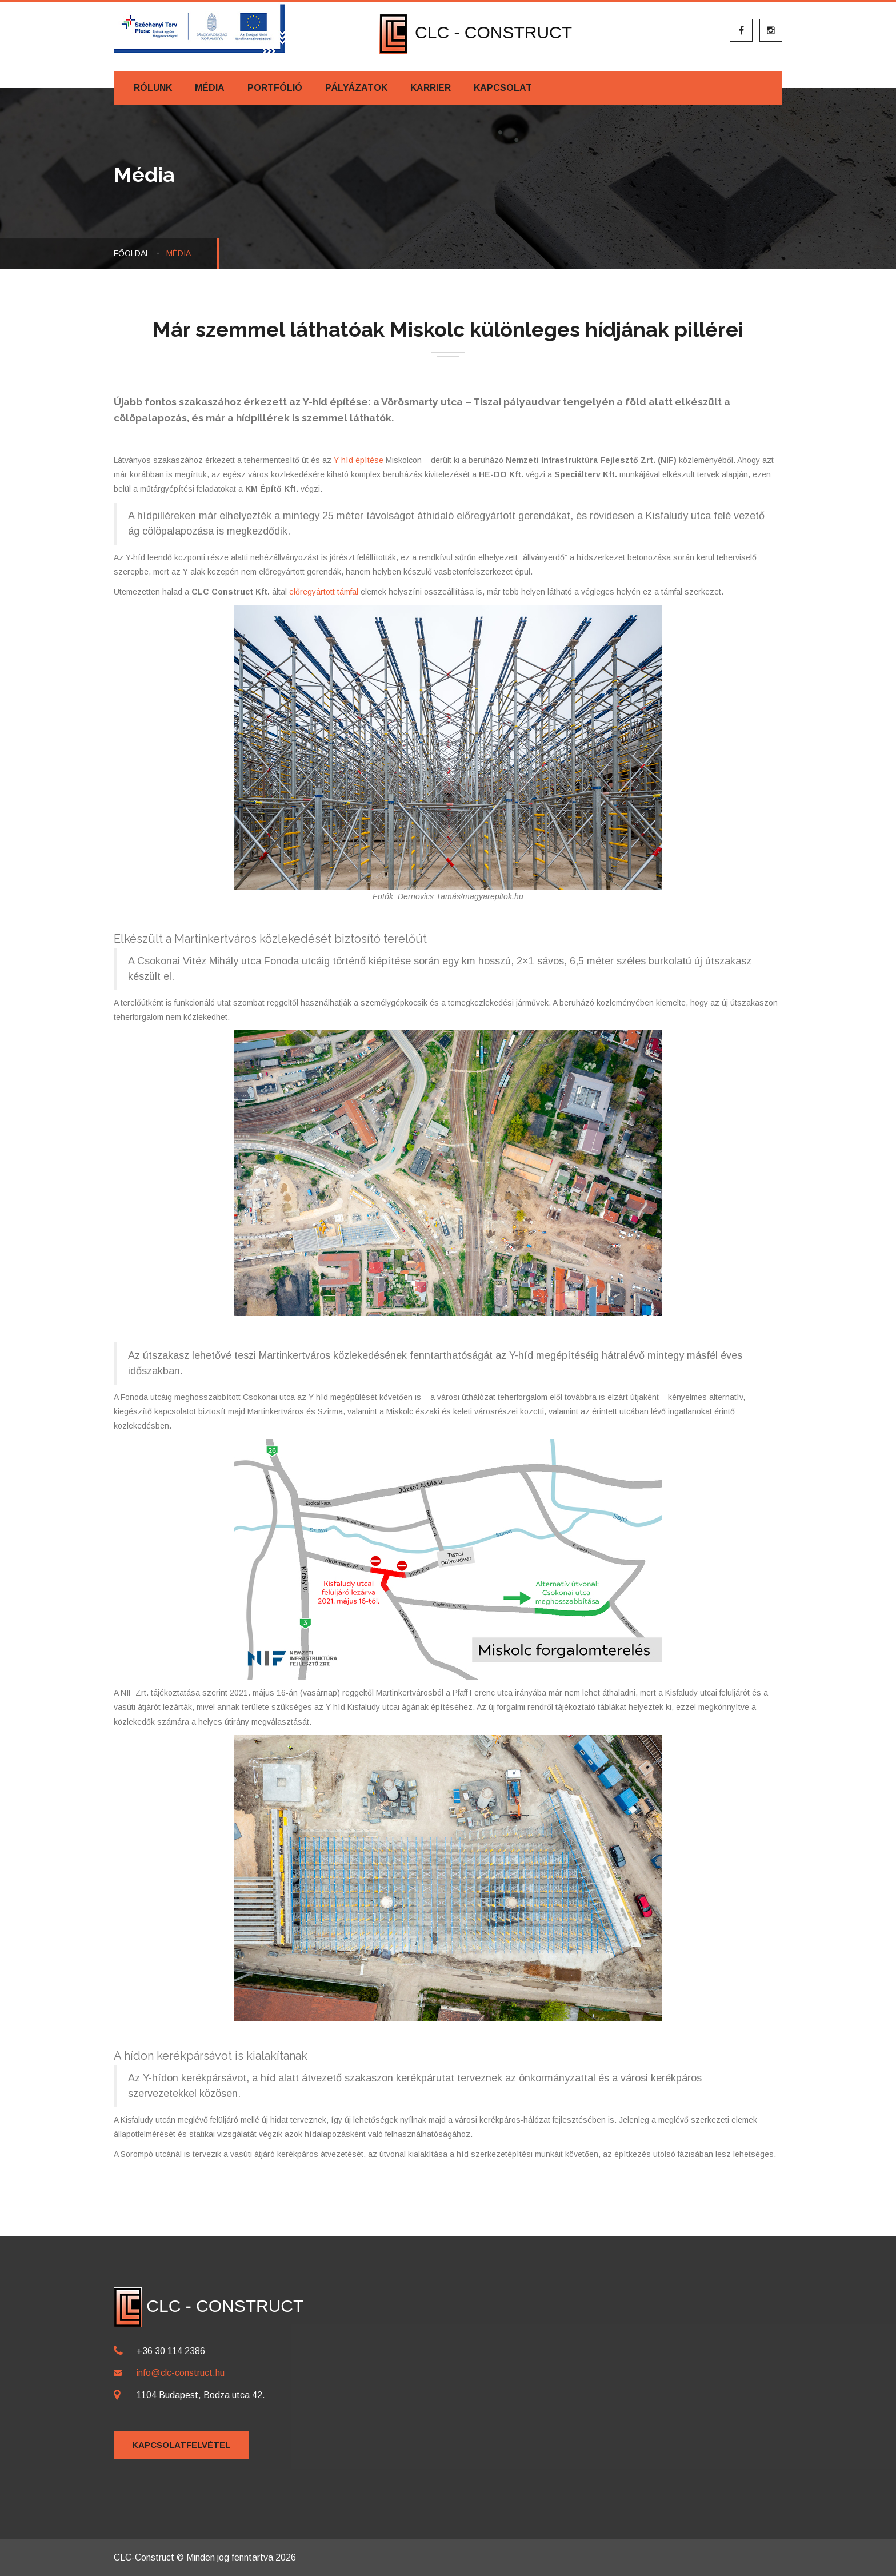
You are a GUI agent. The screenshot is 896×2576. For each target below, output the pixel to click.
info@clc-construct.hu (181, 2373)
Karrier (430, 88)
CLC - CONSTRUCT (475, 32)
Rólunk (153, 88)
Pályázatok (356, 88)
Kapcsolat (503, 88)
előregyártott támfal (323, 591)
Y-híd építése (358, 460)
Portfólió (274, 88)
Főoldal (132, 253)
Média (210, 88)
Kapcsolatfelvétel (181, 2445)
